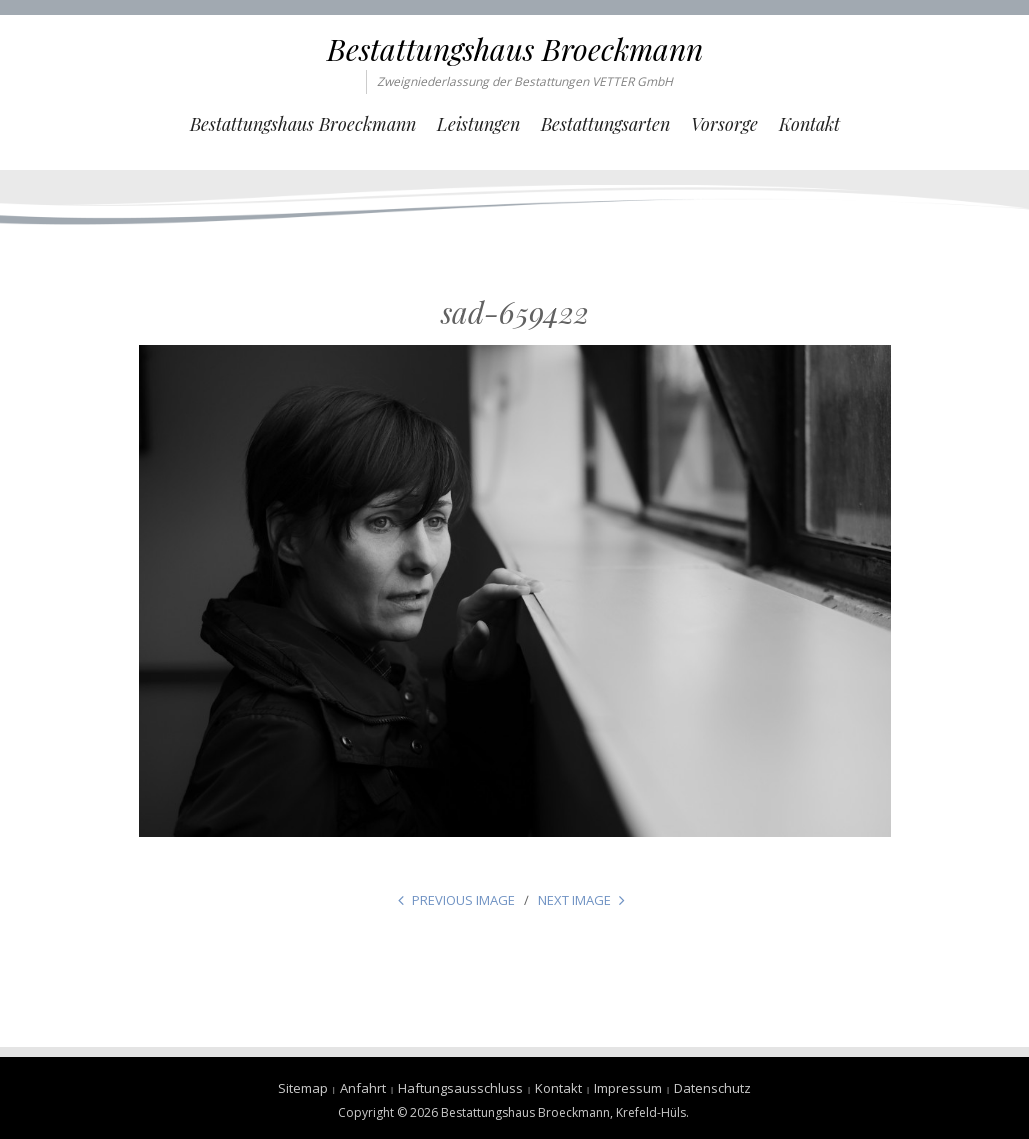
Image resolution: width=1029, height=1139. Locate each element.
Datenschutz (712, 1088)
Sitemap (303, 1088)
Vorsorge (724, 124)
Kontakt (809, 124)
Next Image (574, 900)
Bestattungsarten (605, 124)
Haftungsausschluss (460, 1088)
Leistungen (478, 124)
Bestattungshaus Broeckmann (515, 49)
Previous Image (463, 900)
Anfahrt (363, 1088)
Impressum (628, 1088)
